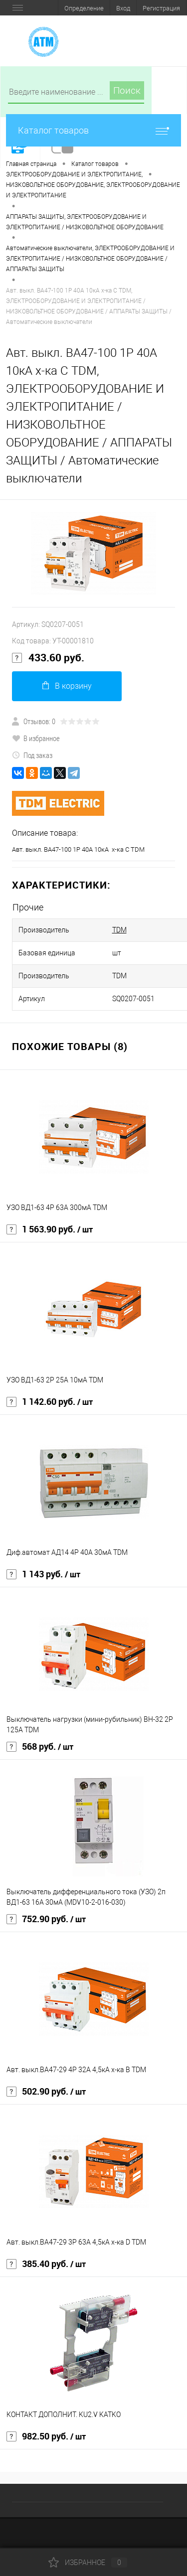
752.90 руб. (46, 1919)
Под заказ (32, 755)
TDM (119, 930)
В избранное (36, 738)
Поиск (127, 90)
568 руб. (39, 1746)
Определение (84, 8)
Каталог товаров (93, 130)
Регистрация (161, 8)
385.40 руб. (46, 2264)
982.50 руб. (46, 2436)
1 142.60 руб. (49, 1401)
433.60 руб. (48, 657)
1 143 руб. (43, 1574)
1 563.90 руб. (49, 1229)
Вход (123, 8)
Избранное (87, 2563)
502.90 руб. (46, 2091)
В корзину (67, 686)
